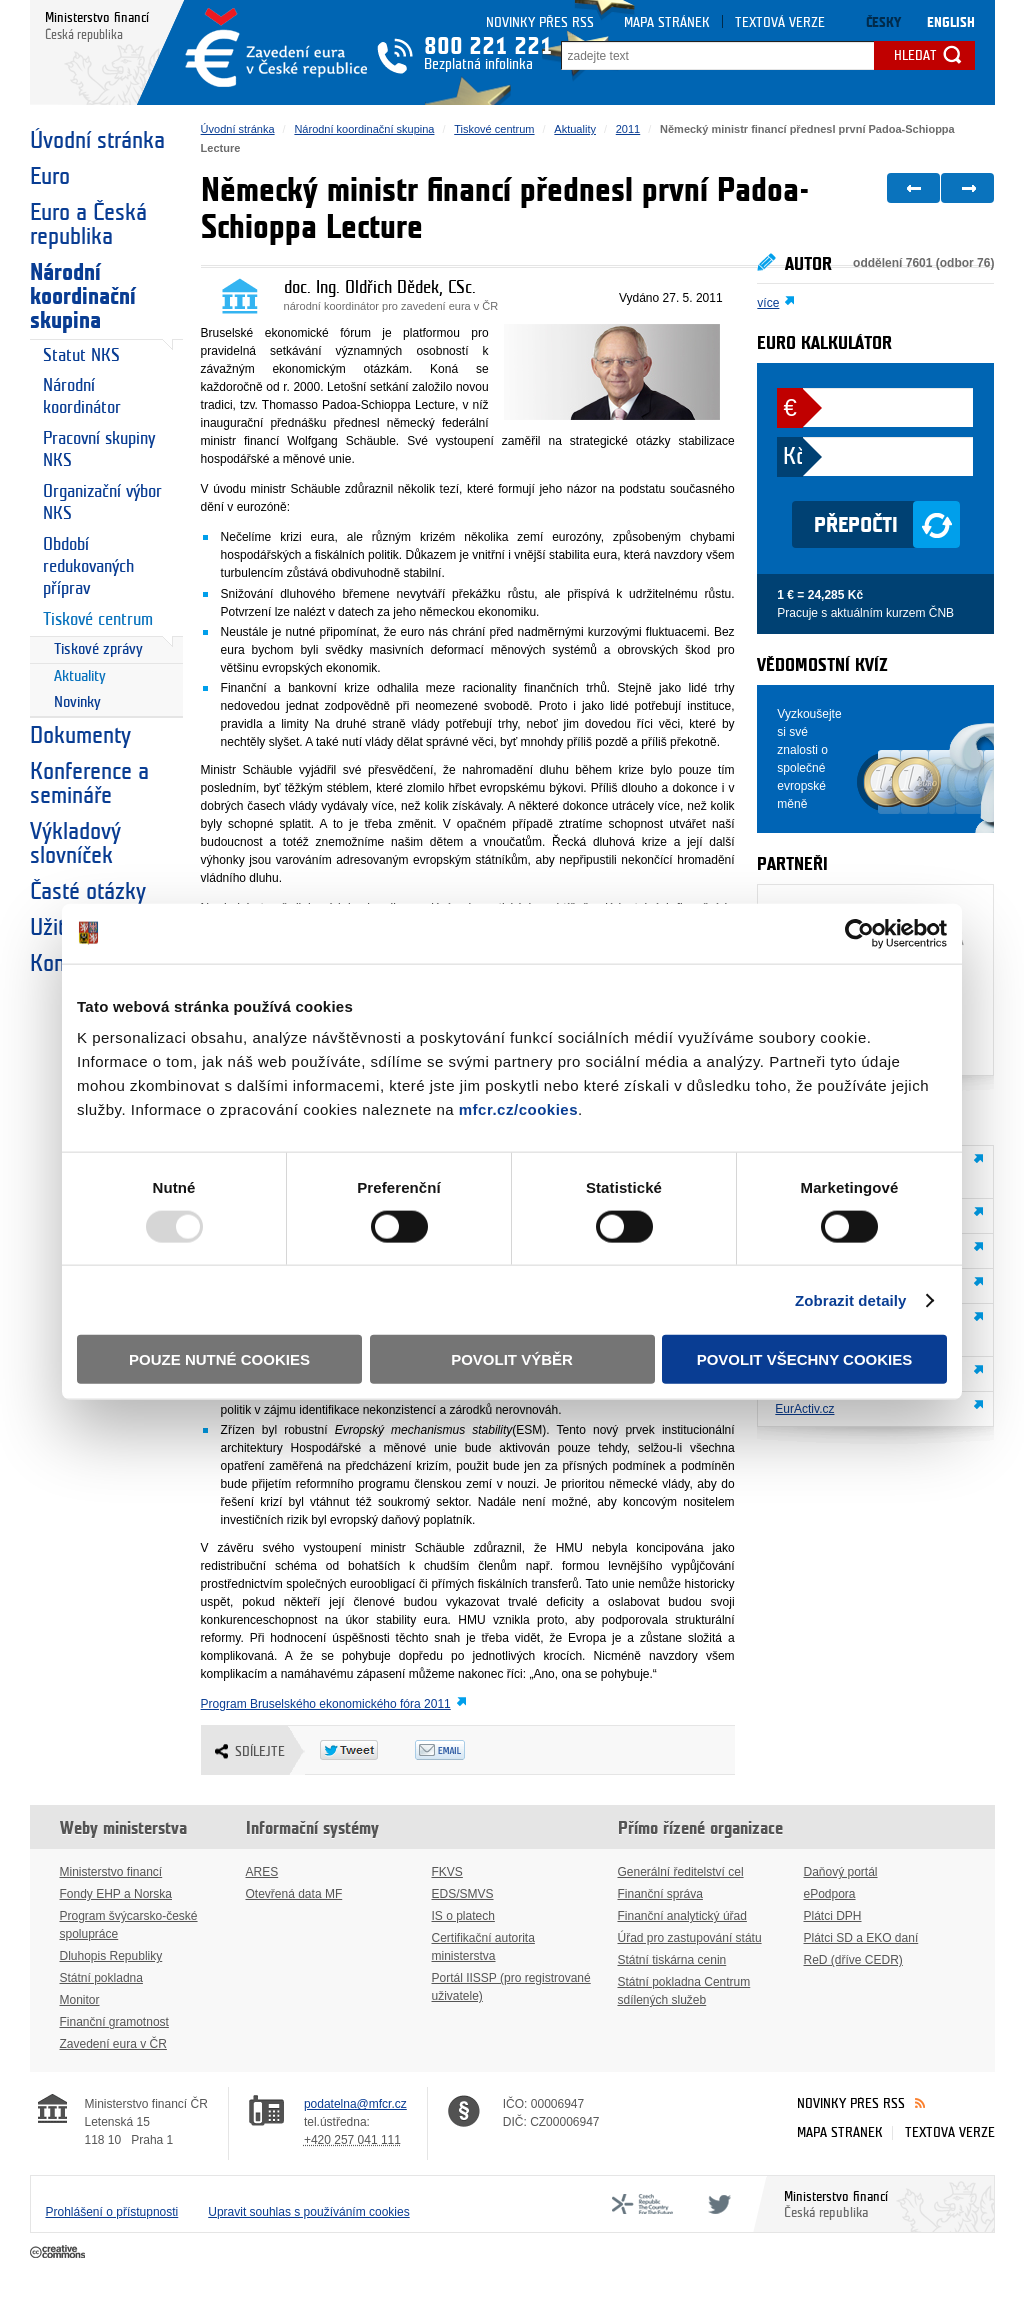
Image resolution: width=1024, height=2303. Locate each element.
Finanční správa (660, 1894)
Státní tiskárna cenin (672, 1960)
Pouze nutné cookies (219, 1359)
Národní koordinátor (82, 396)
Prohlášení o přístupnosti (112, 2212)
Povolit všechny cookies (805, 1359)
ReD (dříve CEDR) (853, 1960)
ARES (262, 1872)
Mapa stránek (667, 22)
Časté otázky (88, 892)
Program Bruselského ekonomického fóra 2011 (326, 1704)
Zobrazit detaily (851, 1299)
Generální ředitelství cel (681, 1872)
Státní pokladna (101, 1978)
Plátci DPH (833, 1916)
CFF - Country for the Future (642, 2204)
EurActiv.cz (804, 1409)
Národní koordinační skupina (83, 297)
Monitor (80, 2000)
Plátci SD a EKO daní (861, 1938)
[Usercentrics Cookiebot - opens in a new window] (859, 933)
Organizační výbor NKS (102, 502)
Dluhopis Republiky (111, 1956)
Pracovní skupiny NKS (99, 449)
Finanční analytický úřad (682, 1916)
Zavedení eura (276, 47)
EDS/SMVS (463, 1894)
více (768, 303)
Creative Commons (59, 2253)
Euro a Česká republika (88, 225)
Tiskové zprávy (98, 649)
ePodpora (830, 1894)
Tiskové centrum (98, 619)
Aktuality (80, 676)
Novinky (77, 702)
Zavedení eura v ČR (113, 2044)
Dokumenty (80, 736)
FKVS (447, 1872)
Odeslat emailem (462, 1750)
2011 (628, 129)
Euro (50, 177)
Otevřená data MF (294, 1894)
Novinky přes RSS (540, 22)
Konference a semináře (89, 784)
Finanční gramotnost (114, 2022)
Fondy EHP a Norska (116, 1894)
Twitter (716, 2204)
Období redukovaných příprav (88, 566)
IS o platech (463, 1916)
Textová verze (780, 22)
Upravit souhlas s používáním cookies (308, 2212)
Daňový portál (841, 1872)
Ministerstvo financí (111, 1872)
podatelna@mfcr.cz (355, 2104)
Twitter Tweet (367, 1750)
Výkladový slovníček (75, 844)
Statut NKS (81, 355)
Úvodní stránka (97, 141)
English (951, 22)
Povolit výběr (512, 1359)
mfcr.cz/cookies (518, 1109)
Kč (793, 457)
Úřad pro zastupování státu (690, 1938)
